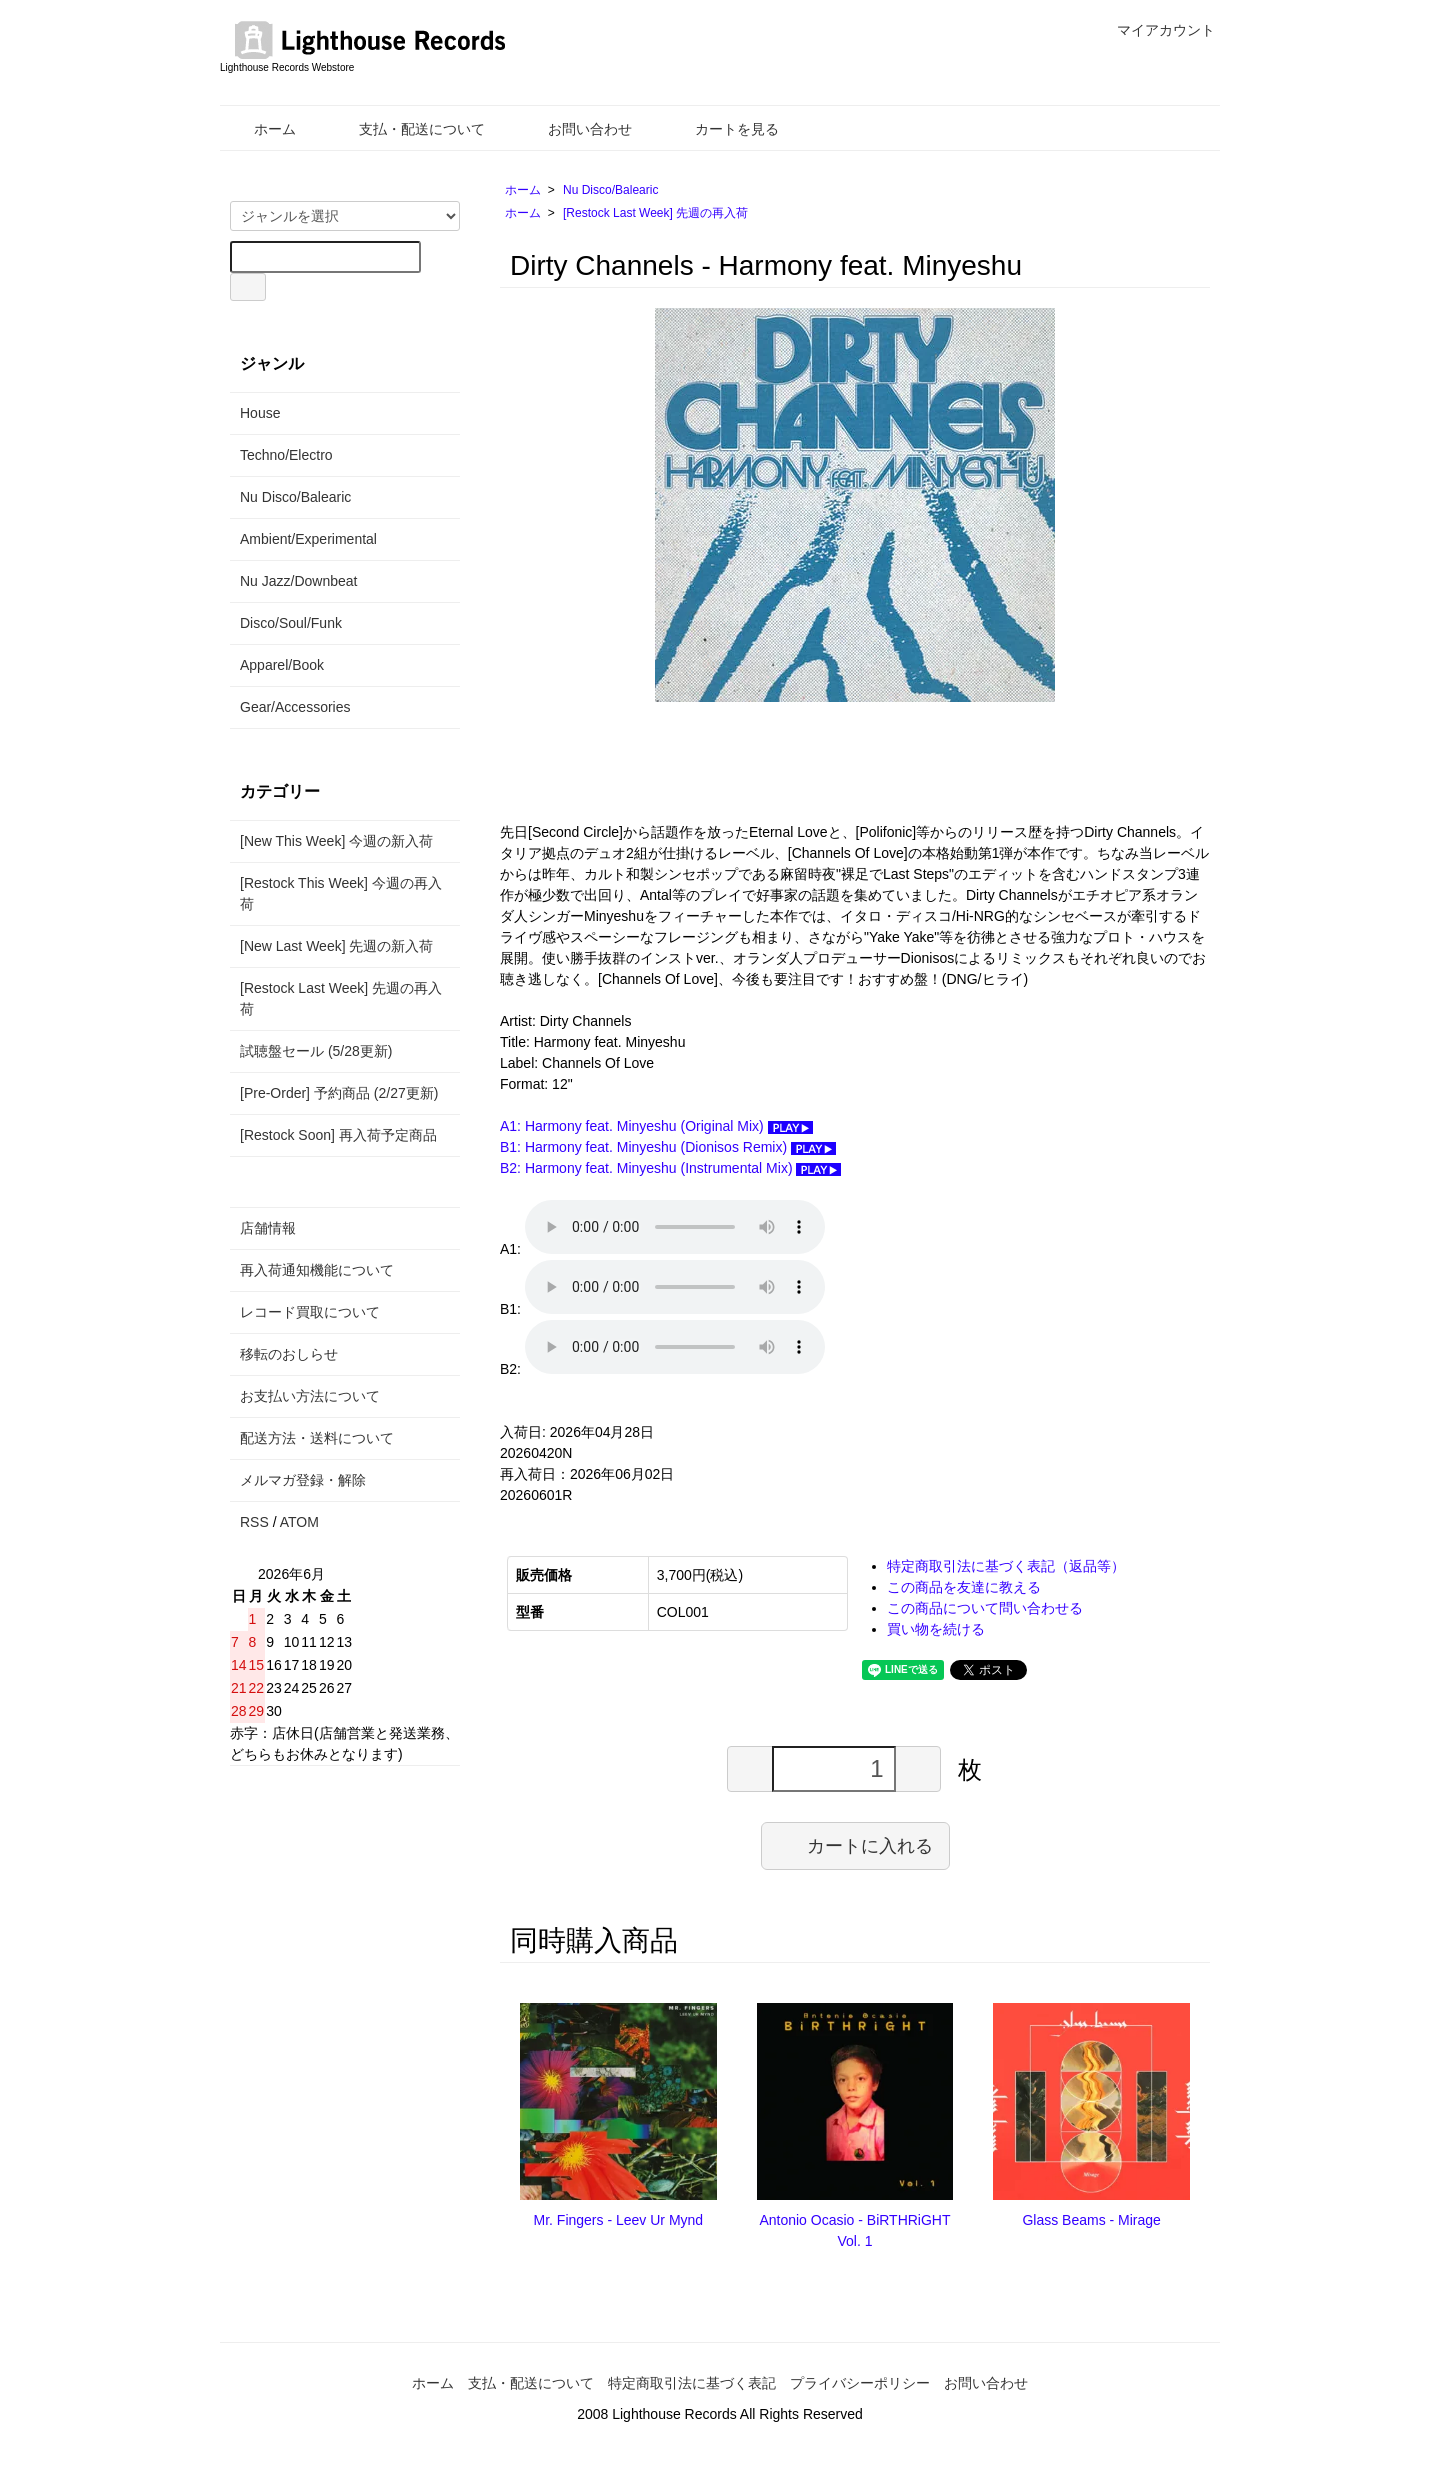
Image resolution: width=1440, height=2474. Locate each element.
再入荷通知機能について (317, 1270)
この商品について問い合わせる (985, 1608)
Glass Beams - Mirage (1091, 2220)
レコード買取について (310, 1312)
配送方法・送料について (317, 1438)
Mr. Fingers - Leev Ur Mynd (619, 2220)
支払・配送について (407, 129)
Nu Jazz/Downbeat (299, 581)
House (260, 413)
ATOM (299, 1522)
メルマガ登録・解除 (303, 1480)
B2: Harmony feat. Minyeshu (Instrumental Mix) (670, 1168)
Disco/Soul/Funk (291, 623)
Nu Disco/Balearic (610, 190)
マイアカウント (1155, 30)
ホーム (260, 129)
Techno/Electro (286, 455)
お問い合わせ (575, 129)
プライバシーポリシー (860, 2383)
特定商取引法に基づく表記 (692, 2383)
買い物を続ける (936, 1629)
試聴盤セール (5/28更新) (316, 1051)
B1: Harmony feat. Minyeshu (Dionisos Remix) (668, 1147)
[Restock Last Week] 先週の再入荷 (655, 213)
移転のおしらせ (289, 1354)
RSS (254, 1522)
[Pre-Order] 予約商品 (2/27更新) (339, 1093)
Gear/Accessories (295, 707)
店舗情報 (268, 1228)
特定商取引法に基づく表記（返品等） (1006, 1566)
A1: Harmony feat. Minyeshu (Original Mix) (656, 1126)
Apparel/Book (282, 665)
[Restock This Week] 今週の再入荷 (341, 893)
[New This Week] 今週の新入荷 (336, 841)
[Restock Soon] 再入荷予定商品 (338, 1135)
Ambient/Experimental (308, 539)
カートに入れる (855, 1845)
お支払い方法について (310, 1396)
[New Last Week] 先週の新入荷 (336, 946)
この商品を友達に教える (964, 1587)
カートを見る (722, 129)
